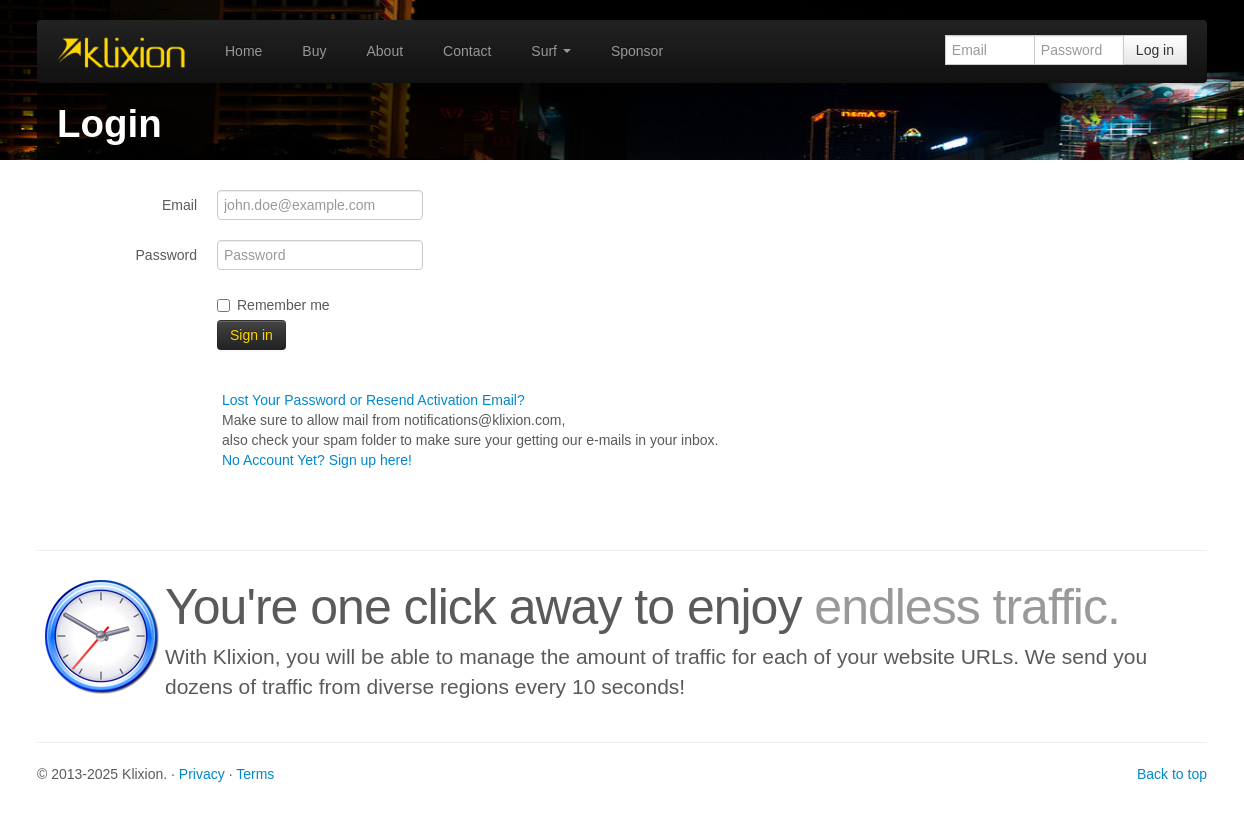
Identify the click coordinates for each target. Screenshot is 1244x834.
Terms (255, 774)
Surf (551, 51)
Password (166, 255)
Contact (467, 51)
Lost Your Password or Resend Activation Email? (373, 400)
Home (243, 51)
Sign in (251, 335)
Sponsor (637, 51)
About (384, 51)
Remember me (273, 305)
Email (179, 205)
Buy (314, 51)
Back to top (1172, 774)
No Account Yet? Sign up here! (317, 460)
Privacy (202, 774)
